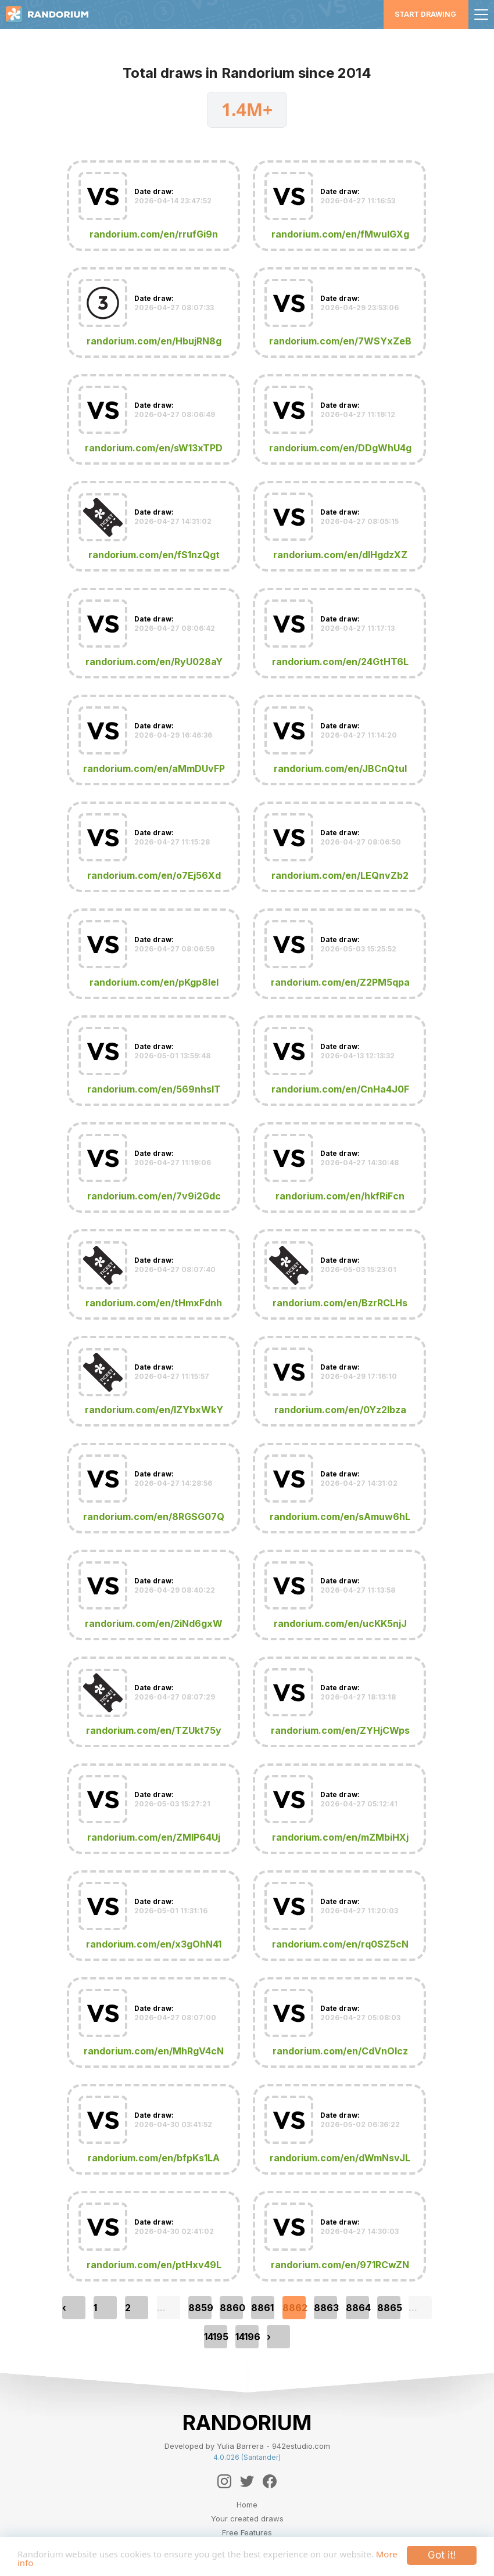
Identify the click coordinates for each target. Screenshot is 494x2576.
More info (81, 2562)
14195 (215, 2337)
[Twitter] (247, 2481)
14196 (247, 2337)
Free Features (247, 2532)
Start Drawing (425, 14)
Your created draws (247, 2518)
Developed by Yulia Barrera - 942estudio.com (247, 2446)
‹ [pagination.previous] (64, 2307)
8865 (388, 2307)
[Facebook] (270, 2481)
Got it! (442, 2552)
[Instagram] (224, 2481)
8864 (357, 2307)
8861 (262, 2307)
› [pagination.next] (269, 2337)
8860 (231, 2307)
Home (247, 2504)
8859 (200, 2307)
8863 (325, 2307)
